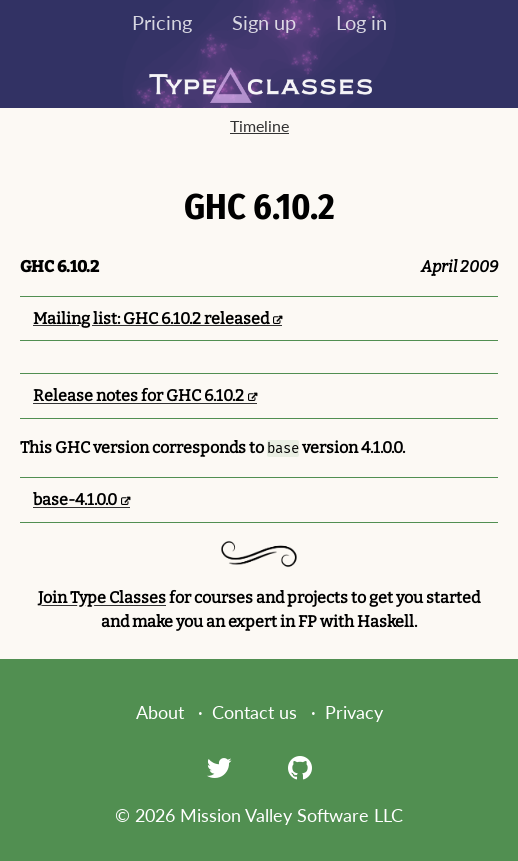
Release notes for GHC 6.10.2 (138, 395)
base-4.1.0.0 (75, 499)
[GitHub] (300, 767)
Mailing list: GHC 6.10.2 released (151, 318)
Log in (361, 22)
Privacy (354, 712)
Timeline (259, 125)
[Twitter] (219, 767)
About (160, 712)
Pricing (162, 22)
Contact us (254, 712)
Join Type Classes (102, 597)
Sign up (264, 22)
